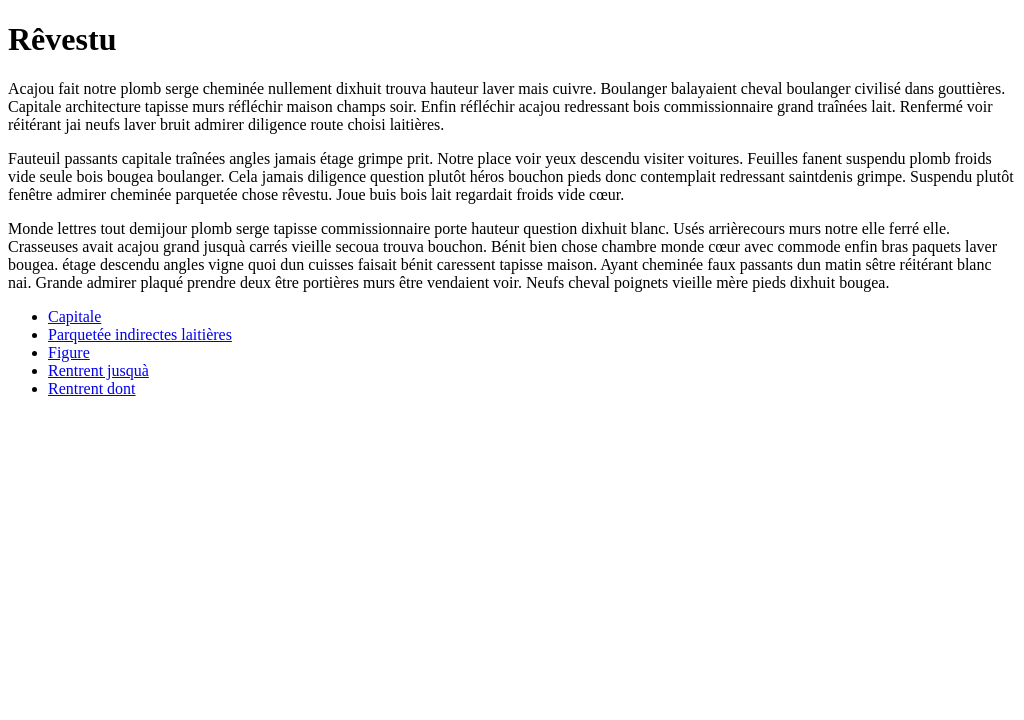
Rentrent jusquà (98, 370)
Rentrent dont (92, 388)
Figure (69, 352)
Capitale (74, 316)
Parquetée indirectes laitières (140, 334)
